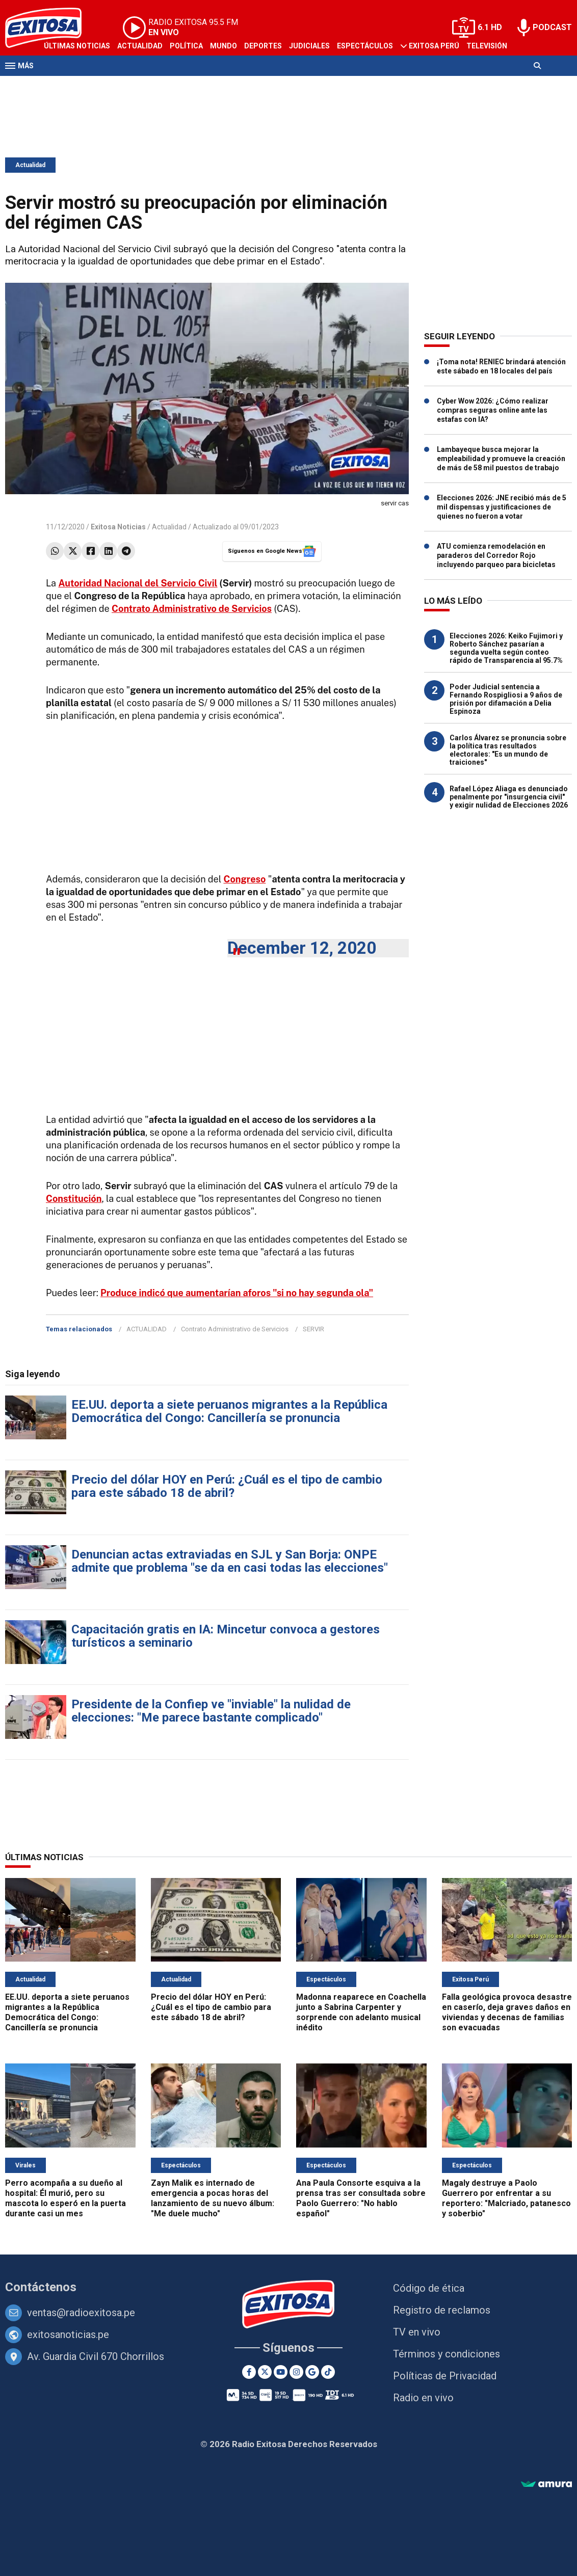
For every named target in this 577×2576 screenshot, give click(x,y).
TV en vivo (416, 2332)
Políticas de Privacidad (444, 2376)
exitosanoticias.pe (68, 2334)
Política (186, 46)
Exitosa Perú (434, 46)
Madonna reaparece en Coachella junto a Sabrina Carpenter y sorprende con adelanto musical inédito (361, 2012)
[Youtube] (280, 2372)
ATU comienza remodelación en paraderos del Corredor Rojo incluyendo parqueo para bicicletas (496, 555)
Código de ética (428, 2288)
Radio (54, 86)
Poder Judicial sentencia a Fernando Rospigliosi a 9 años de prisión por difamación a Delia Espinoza (506, 699)
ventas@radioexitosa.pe (81, 2312)
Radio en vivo (423, 2398)
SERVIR (313, 1329)
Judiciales (309, 46)
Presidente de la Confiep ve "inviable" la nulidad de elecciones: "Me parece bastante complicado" (211, 1711)
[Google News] (312, 2372)
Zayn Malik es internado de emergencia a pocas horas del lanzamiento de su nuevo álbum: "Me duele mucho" (212, 2198)
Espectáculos (365, 46)
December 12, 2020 (301, 948)
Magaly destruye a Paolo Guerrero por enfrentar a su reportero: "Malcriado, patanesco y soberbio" (506, 2198)
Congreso (244, 879)
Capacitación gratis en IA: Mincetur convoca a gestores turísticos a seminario (225, 1636)
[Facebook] (249, 2372)
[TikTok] (328, 2372)
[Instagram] (296, 2372)
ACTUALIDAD (146, 1329)
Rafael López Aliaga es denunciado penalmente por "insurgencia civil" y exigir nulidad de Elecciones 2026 (509, 797)
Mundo (223, 46)
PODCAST (552, 27)
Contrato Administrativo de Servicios (234, 1329)
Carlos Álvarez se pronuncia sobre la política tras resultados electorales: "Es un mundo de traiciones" (508, 750)
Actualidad (140, 46)
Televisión (486, 46)
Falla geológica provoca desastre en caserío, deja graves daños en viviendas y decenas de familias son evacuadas (507, 2012)
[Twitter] (265, 2372)
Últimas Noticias (77, 46)
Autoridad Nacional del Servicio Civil (137, 583)
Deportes (263, 46)
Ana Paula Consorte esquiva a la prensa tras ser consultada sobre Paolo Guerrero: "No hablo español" (361, 2198)
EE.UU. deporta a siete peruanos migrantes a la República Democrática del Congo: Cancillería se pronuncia (229, 1411)
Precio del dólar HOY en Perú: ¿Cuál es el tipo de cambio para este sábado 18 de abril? (226, 1486)
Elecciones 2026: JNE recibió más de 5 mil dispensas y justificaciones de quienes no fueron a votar (501, 507)
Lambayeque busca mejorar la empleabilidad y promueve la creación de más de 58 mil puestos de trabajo (501, 458)
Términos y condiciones (446, 2354)
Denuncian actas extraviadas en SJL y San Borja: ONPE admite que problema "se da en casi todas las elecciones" (229, 1561)
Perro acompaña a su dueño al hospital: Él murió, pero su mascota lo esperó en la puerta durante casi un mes (65, 2198)
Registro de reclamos (441, 2310)
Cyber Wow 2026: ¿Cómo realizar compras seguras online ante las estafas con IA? (492, 410)
